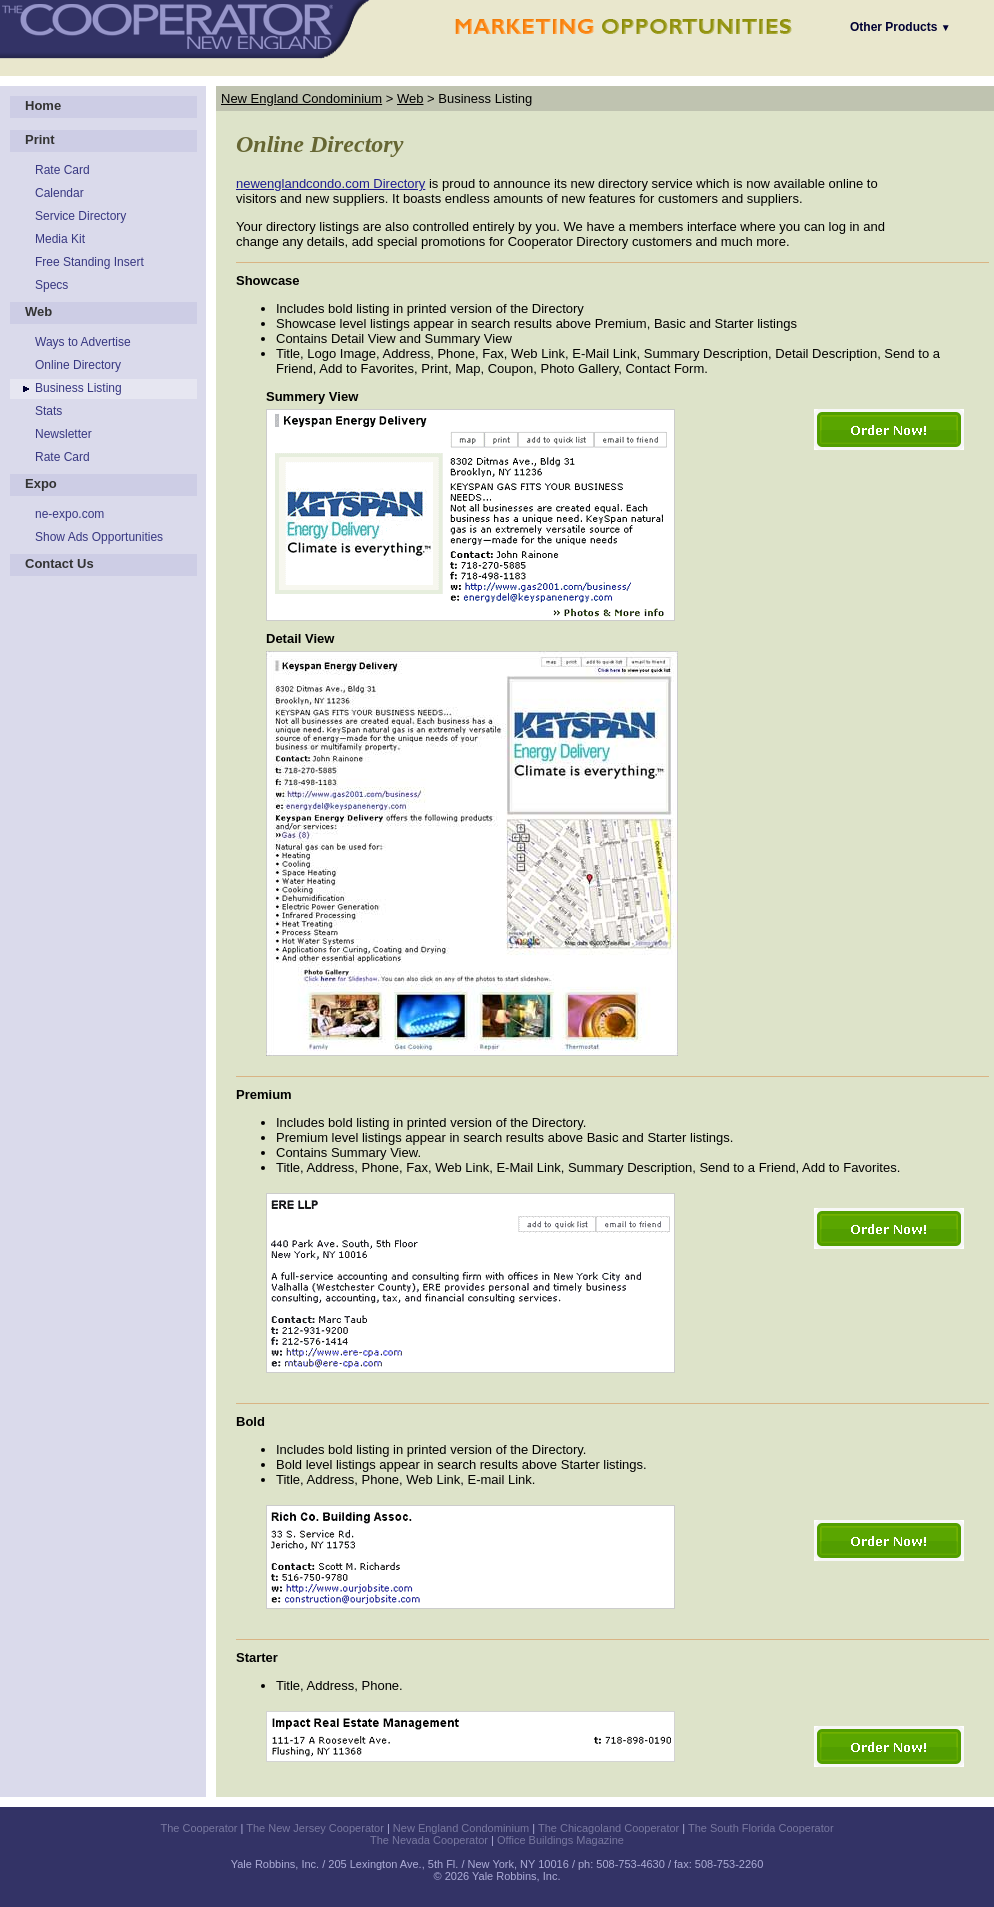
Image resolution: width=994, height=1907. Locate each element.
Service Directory (80, 216)
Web (38, 311)
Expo (41, 483)
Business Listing (78, 388)
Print (40, 139)
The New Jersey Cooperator (315, 1828)
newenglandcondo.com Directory (330, 183)
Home (43, 105)
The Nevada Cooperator (429, 1840)
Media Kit (60, 239)
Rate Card (62, 170)
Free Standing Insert (89, 262)
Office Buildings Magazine (560, 1840)
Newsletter (63, 434)
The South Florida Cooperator (761, 1828)
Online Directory (78, 365)
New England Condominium (301, 98)
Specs (51, 285)
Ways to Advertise (83, 342)
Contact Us (59, 563)
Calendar (59, 193)
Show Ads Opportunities (99, 537)
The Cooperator (198, 1828)
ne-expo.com (69, 514)
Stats (48, 411)
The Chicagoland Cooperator (608, 1828)
